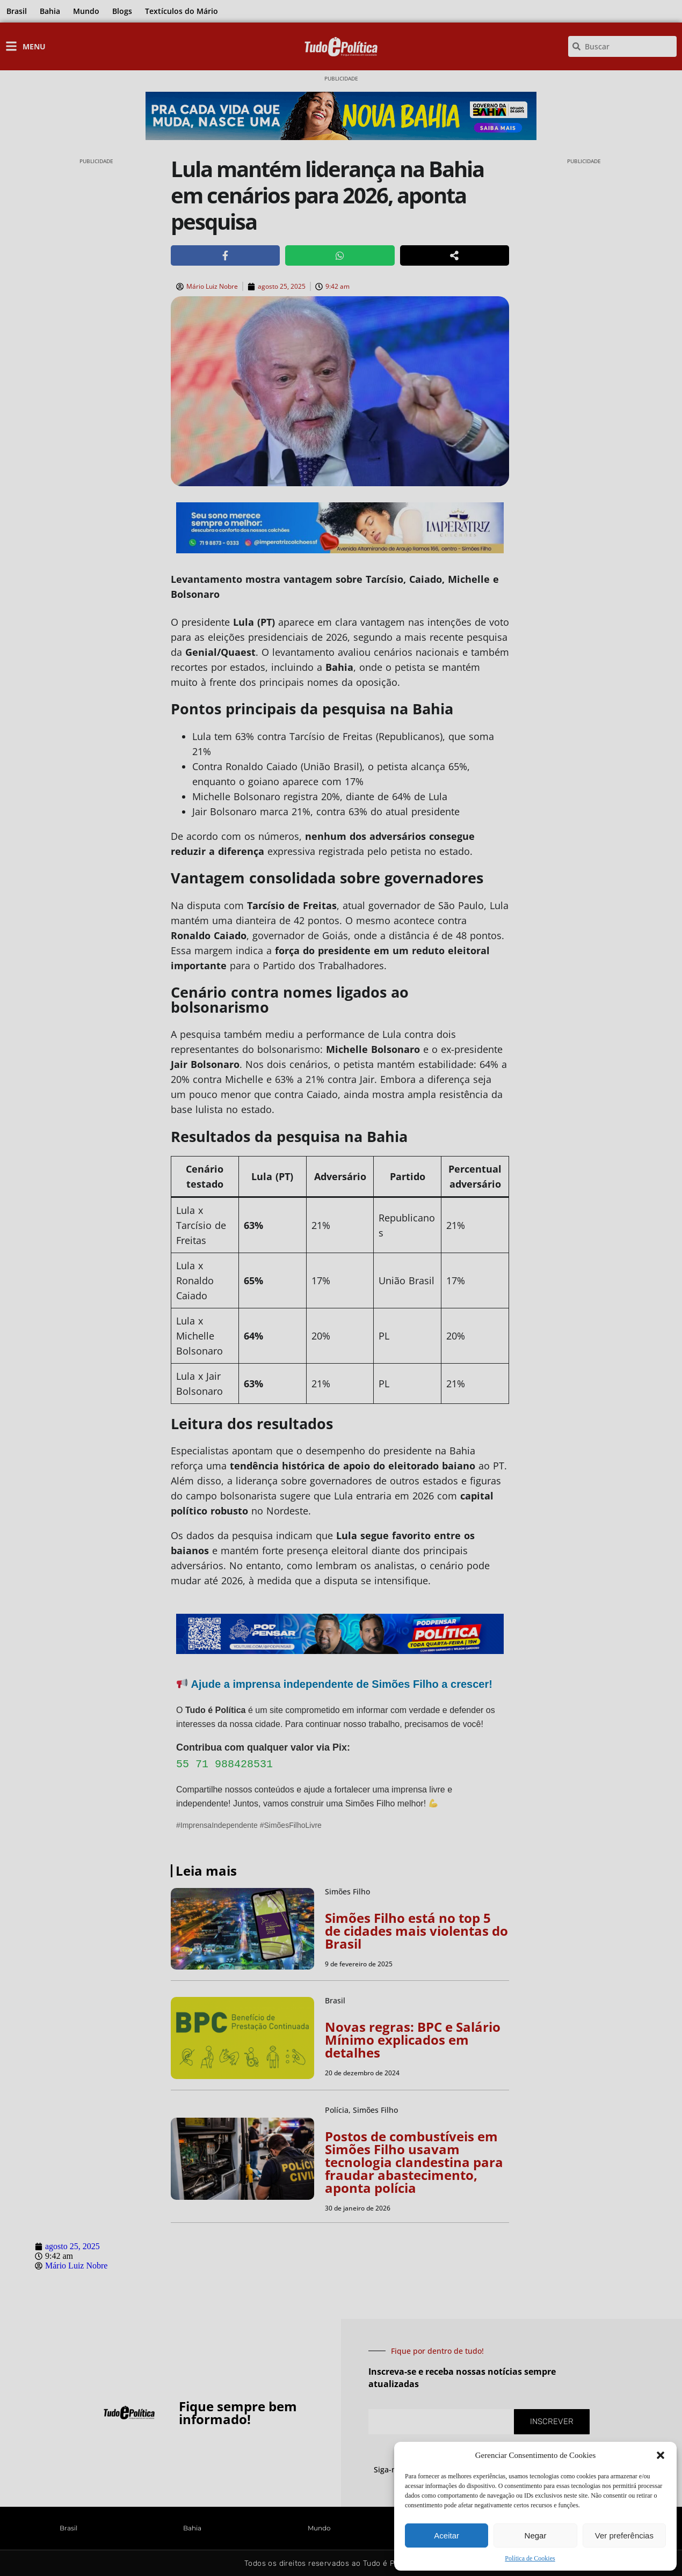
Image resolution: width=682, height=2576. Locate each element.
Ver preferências (624, 2535)
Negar (536, 2535)
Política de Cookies (530, 2558)
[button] (660, 2455)
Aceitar (446, 2535)
